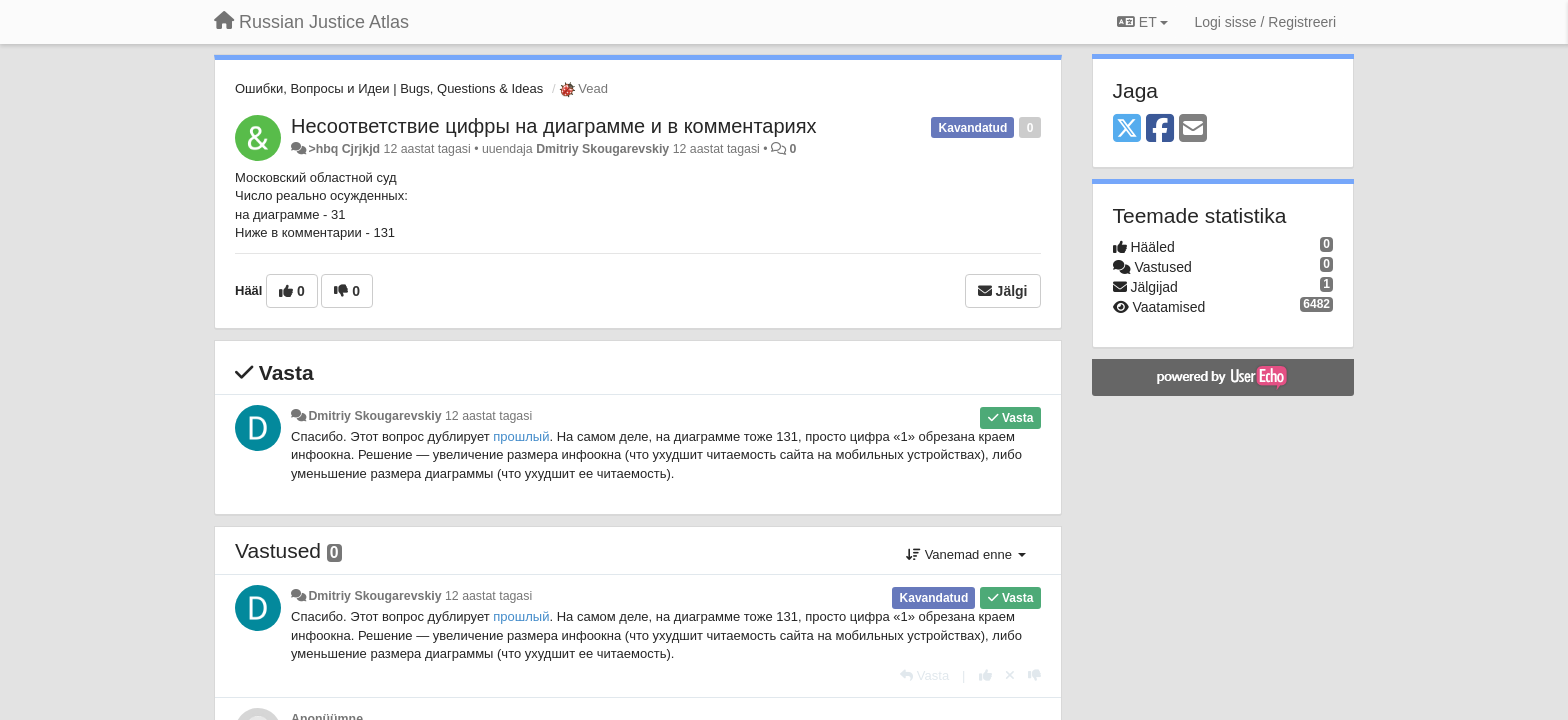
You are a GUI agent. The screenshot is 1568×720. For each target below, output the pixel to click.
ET (1142, 22)
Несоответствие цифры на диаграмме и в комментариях (554, 126)
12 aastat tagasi (488, 416)
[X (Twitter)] (1127, 129)
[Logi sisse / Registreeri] (1265, 22)
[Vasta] (924, 675)
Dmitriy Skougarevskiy (602, 149)
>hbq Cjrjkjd (344, 149)
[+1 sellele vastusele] (985, 675)
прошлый (521, 436)
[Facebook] (1160, 129)
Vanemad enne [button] (965, 554)
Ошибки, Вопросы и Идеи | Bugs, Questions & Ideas (389, 88)
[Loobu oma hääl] (1010, 675)
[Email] (1193, 129)
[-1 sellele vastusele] (1034, 675)
